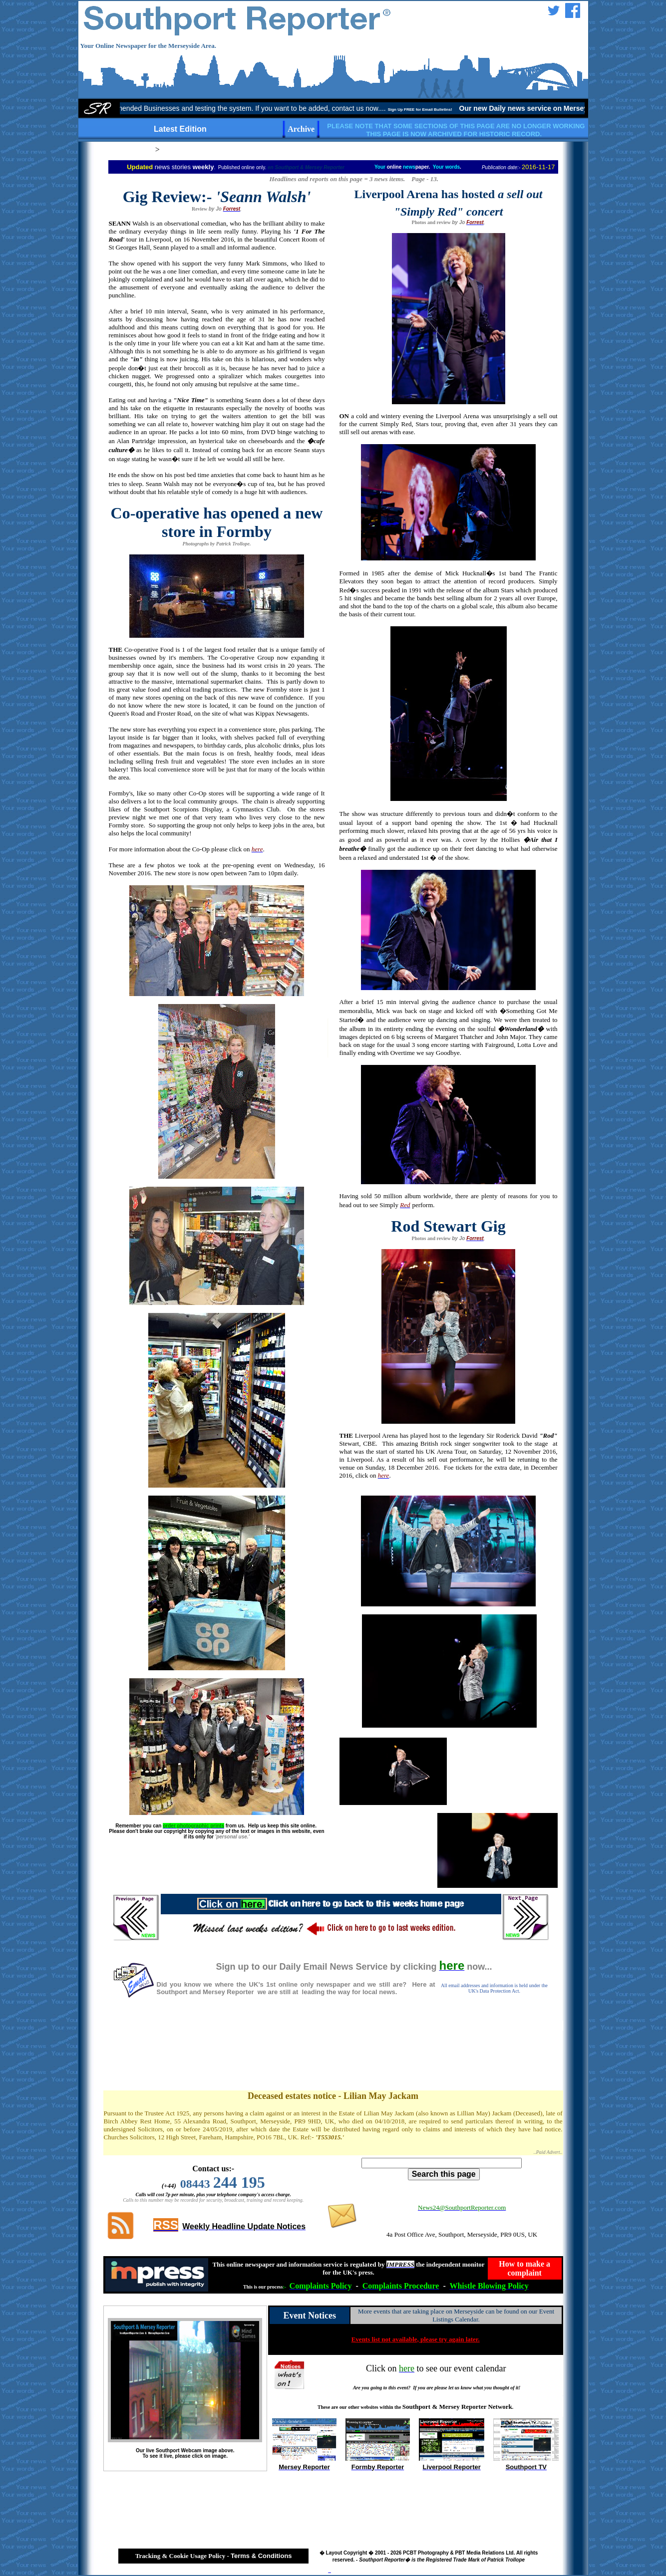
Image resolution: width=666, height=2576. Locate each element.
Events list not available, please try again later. (415, 2339)
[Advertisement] (333, 2054)
